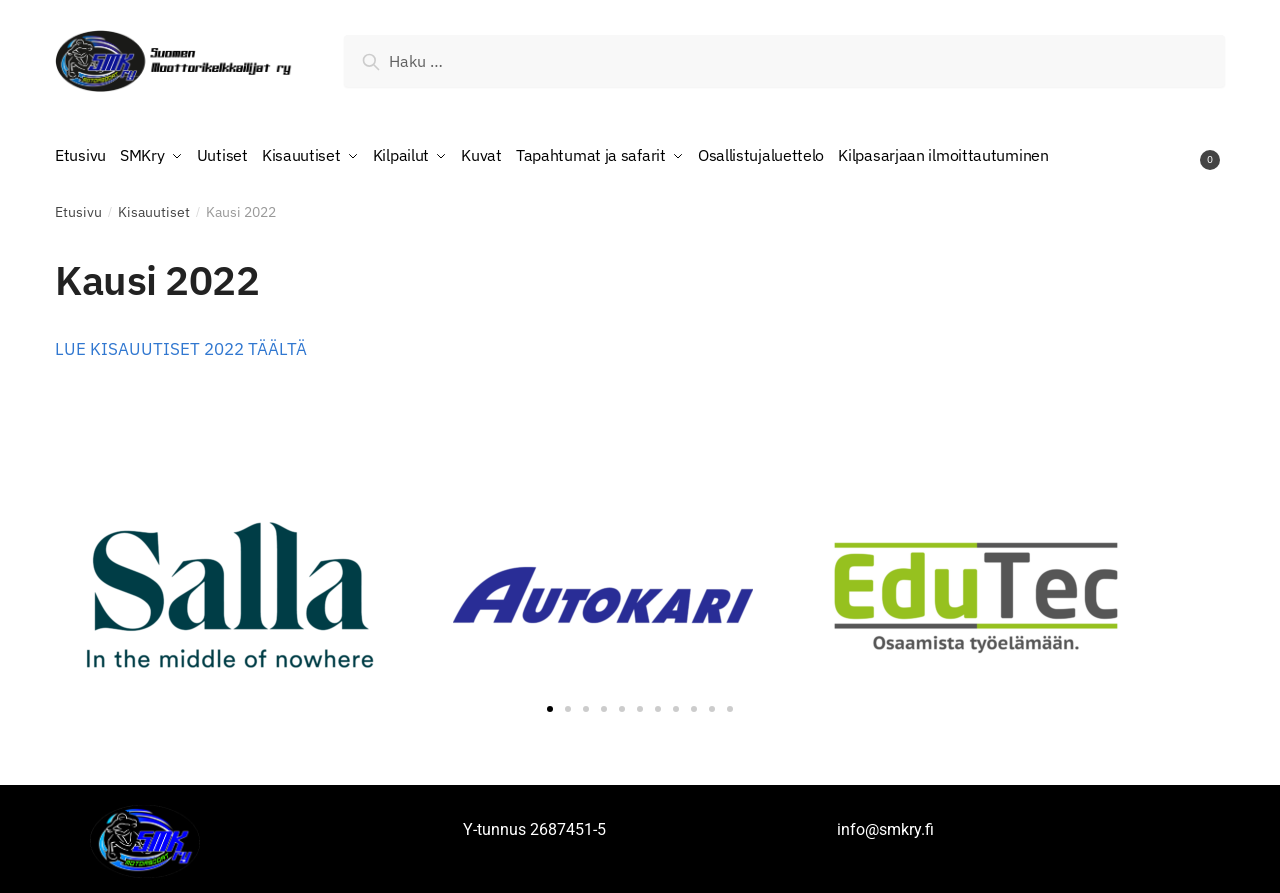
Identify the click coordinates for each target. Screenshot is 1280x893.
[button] (550, 704)
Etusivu (78, 207)
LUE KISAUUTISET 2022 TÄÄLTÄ (181, 344)
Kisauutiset (154, 207)
